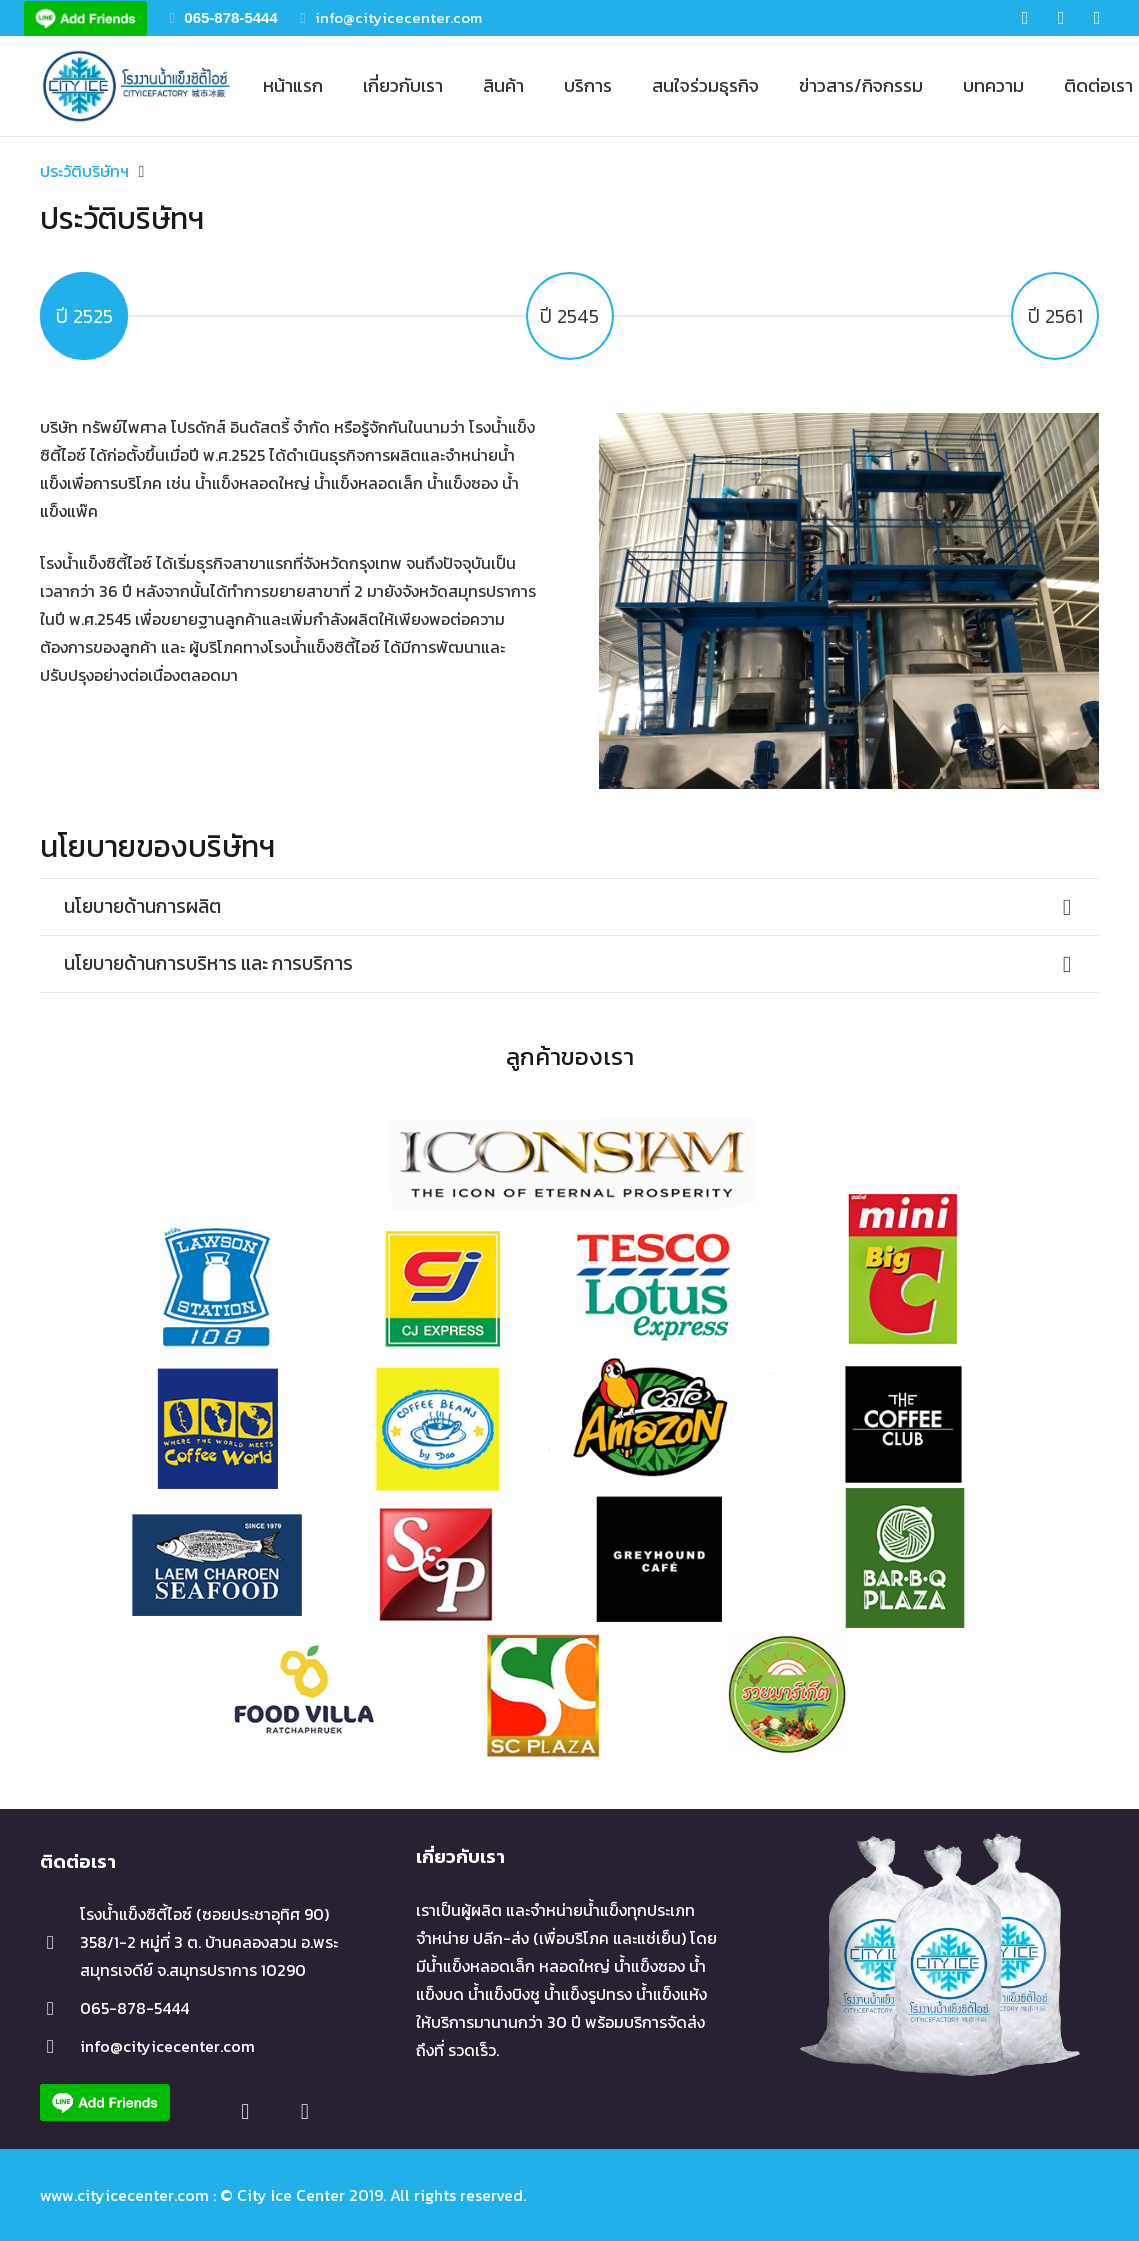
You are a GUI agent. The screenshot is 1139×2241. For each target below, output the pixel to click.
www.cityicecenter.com (124, 2195)
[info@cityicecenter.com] (60, 2046)
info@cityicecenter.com (398, 17)
